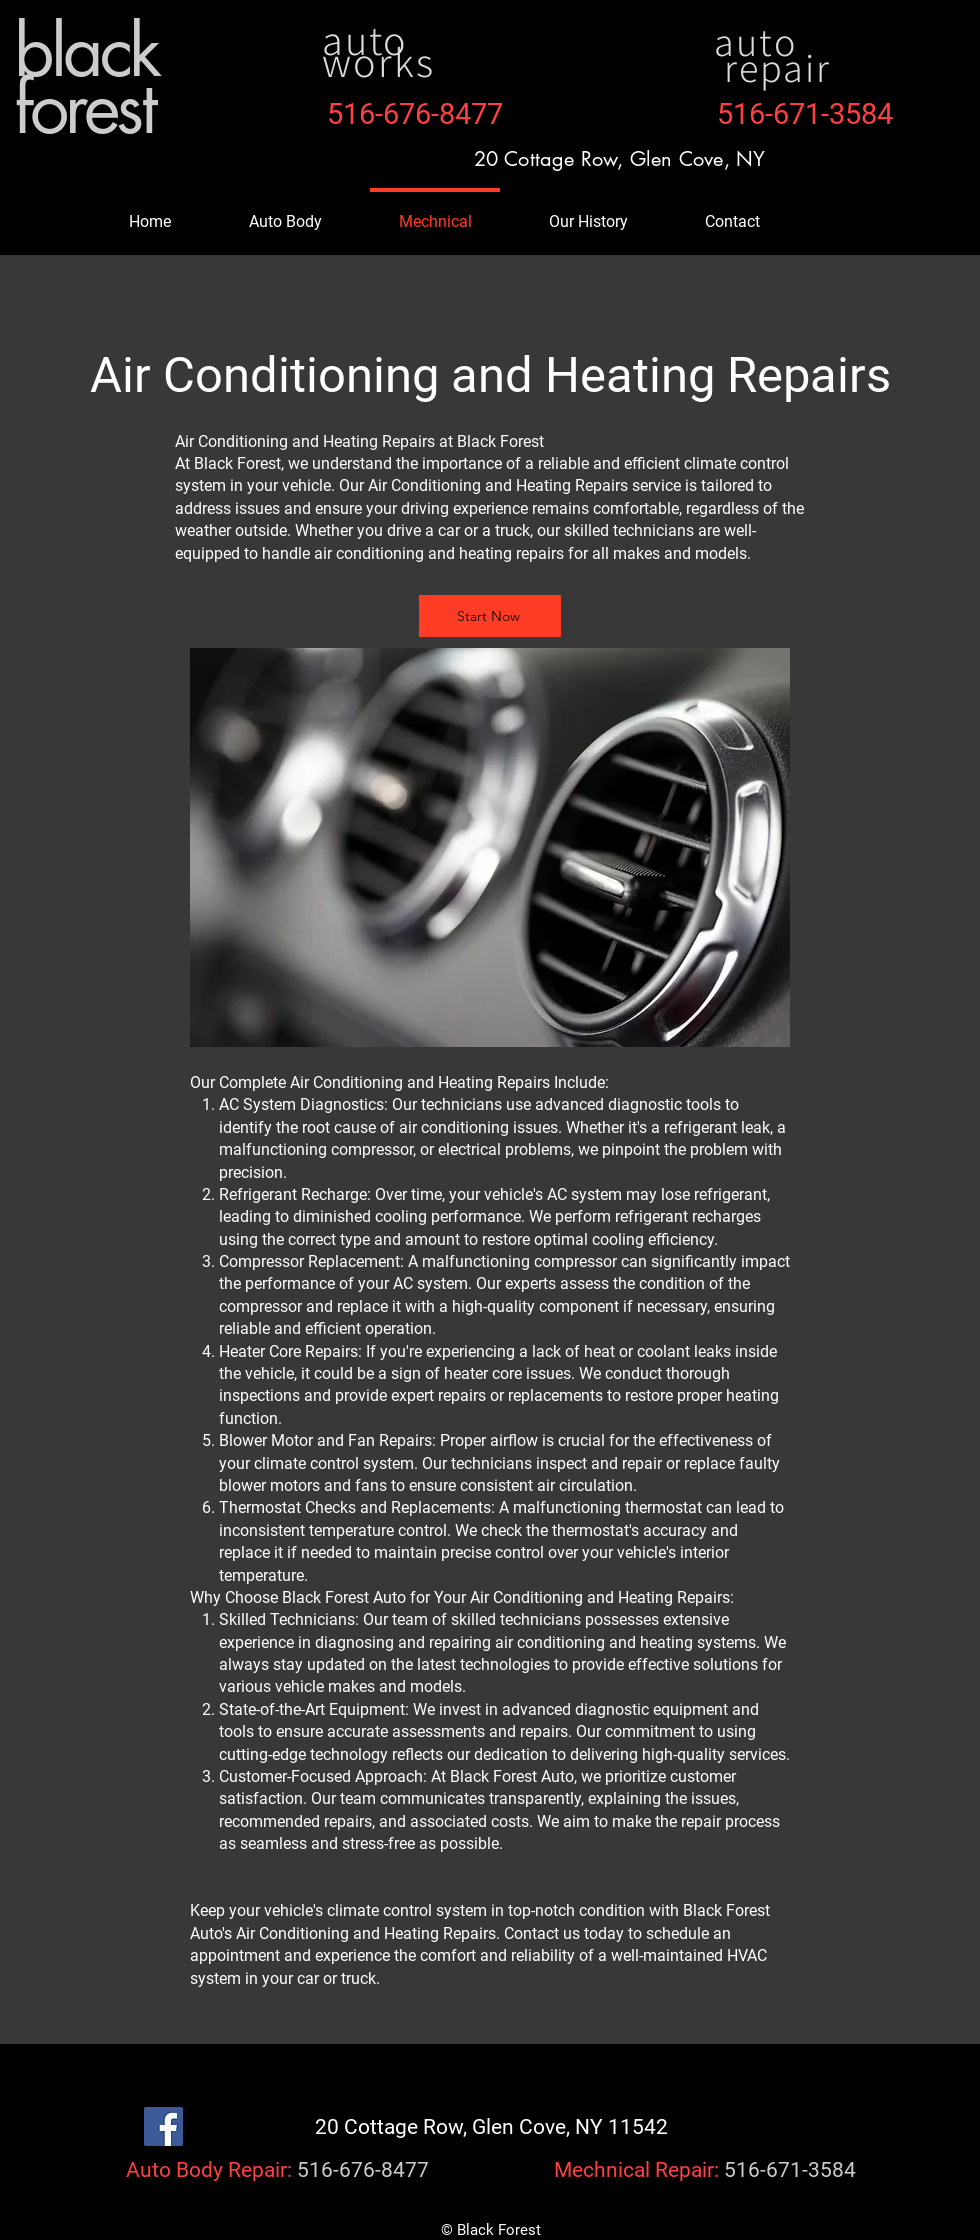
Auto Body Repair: (209, 2170)
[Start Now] (490, 616)
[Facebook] (163, 2126)
